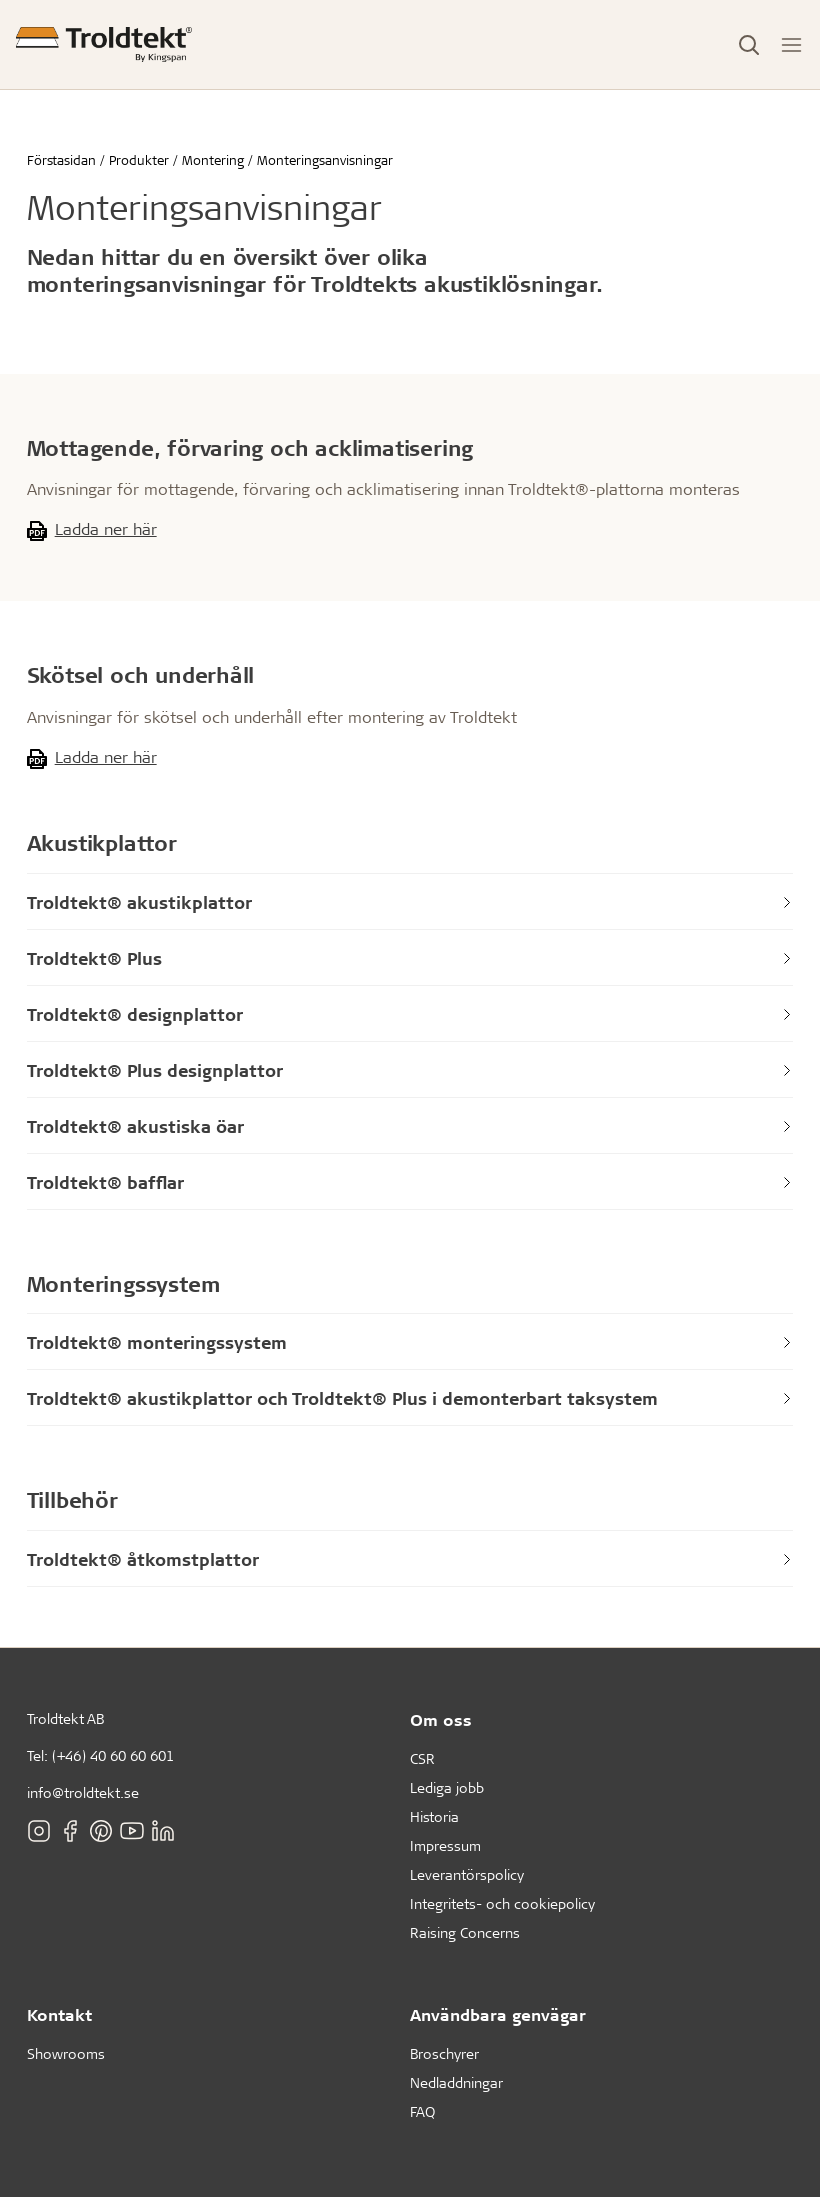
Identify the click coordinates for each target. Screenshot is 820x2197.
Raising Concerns (465, 1932)
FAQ (422, 2111)
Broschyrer (444, 2053)
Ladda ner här (106, 528)
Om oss (441, 1719)
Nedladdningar (456, 2082)
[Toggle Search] (749, 45)
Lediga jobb (447, 1787)
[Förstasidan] (104, 44)
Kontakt (59, 2014)
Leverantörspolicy (467, 1874)
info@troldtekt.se (83, 1792)
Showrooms (66, 2053)
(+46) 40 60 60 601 (113, 1755)
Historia (434, 1816)
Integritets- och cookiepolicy (502, 1903)
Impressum (445, 1845)
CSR (422, 1758)
